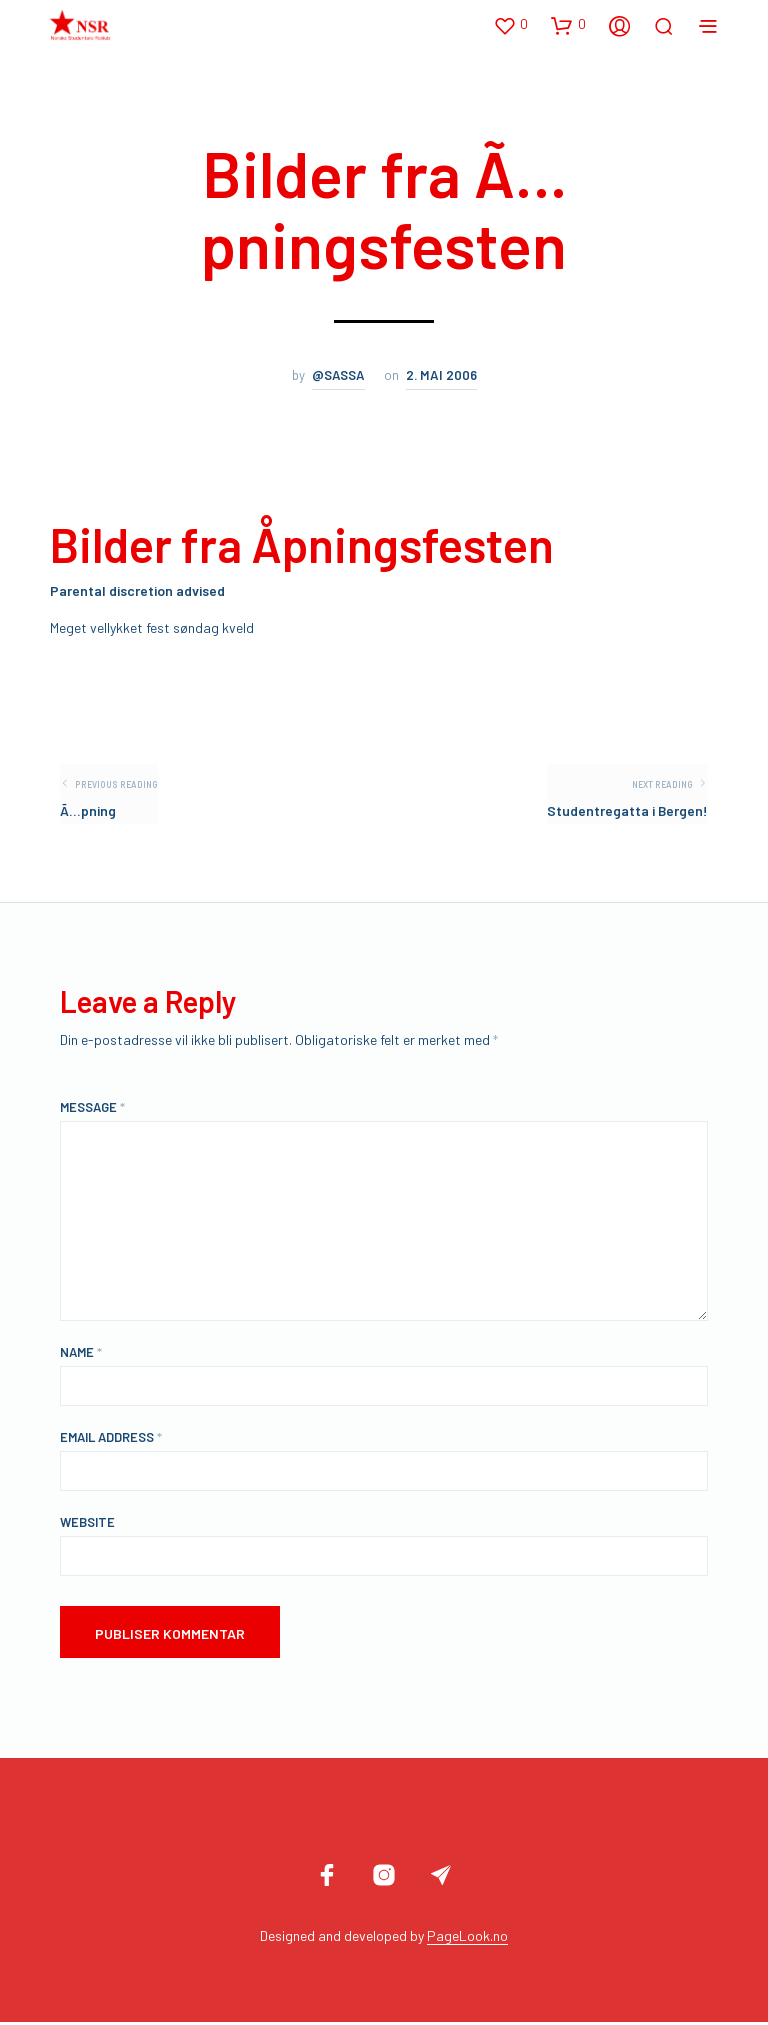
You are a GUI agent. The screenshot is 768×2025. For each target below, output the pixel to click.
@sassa (338, 375)
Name (81, 1355)
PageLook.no (467, 1939)
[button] (510, 25)
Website (87, 1525)
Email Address (111, 1440)
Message (92, 1110)
